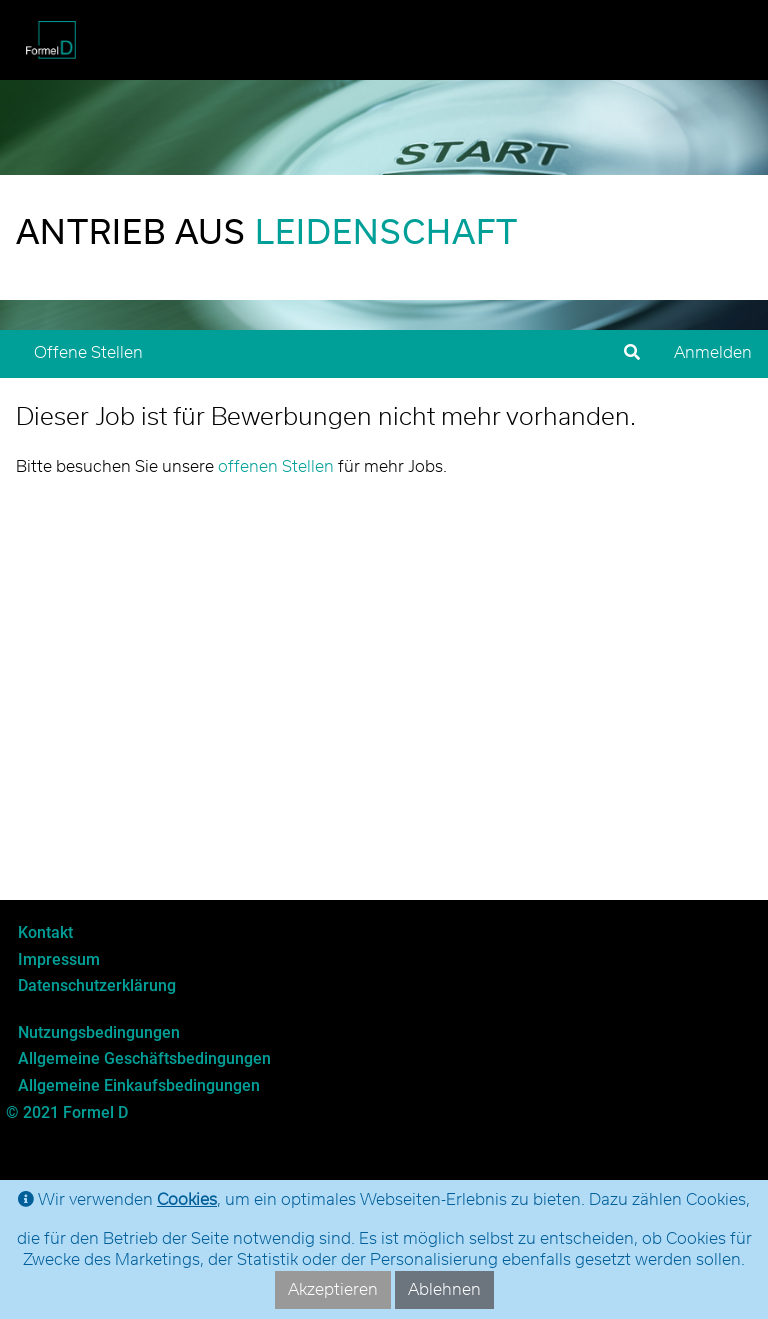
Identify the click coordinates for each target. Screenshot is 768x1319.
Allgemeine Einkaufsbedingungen (139, 1085)
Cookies (187, 1200)
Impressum (59, 959)
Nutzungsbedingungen (99, 1032)
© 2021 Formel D (67, 1112)
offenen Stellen (276, 467)
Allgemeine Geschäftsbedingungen (144, 1058)
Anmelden (713, 353)
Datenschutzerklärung (97, 985)
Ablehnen (444, 1290)
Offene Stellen (88, 353)
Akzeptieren (333, 1290)
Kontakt (45, 932)
